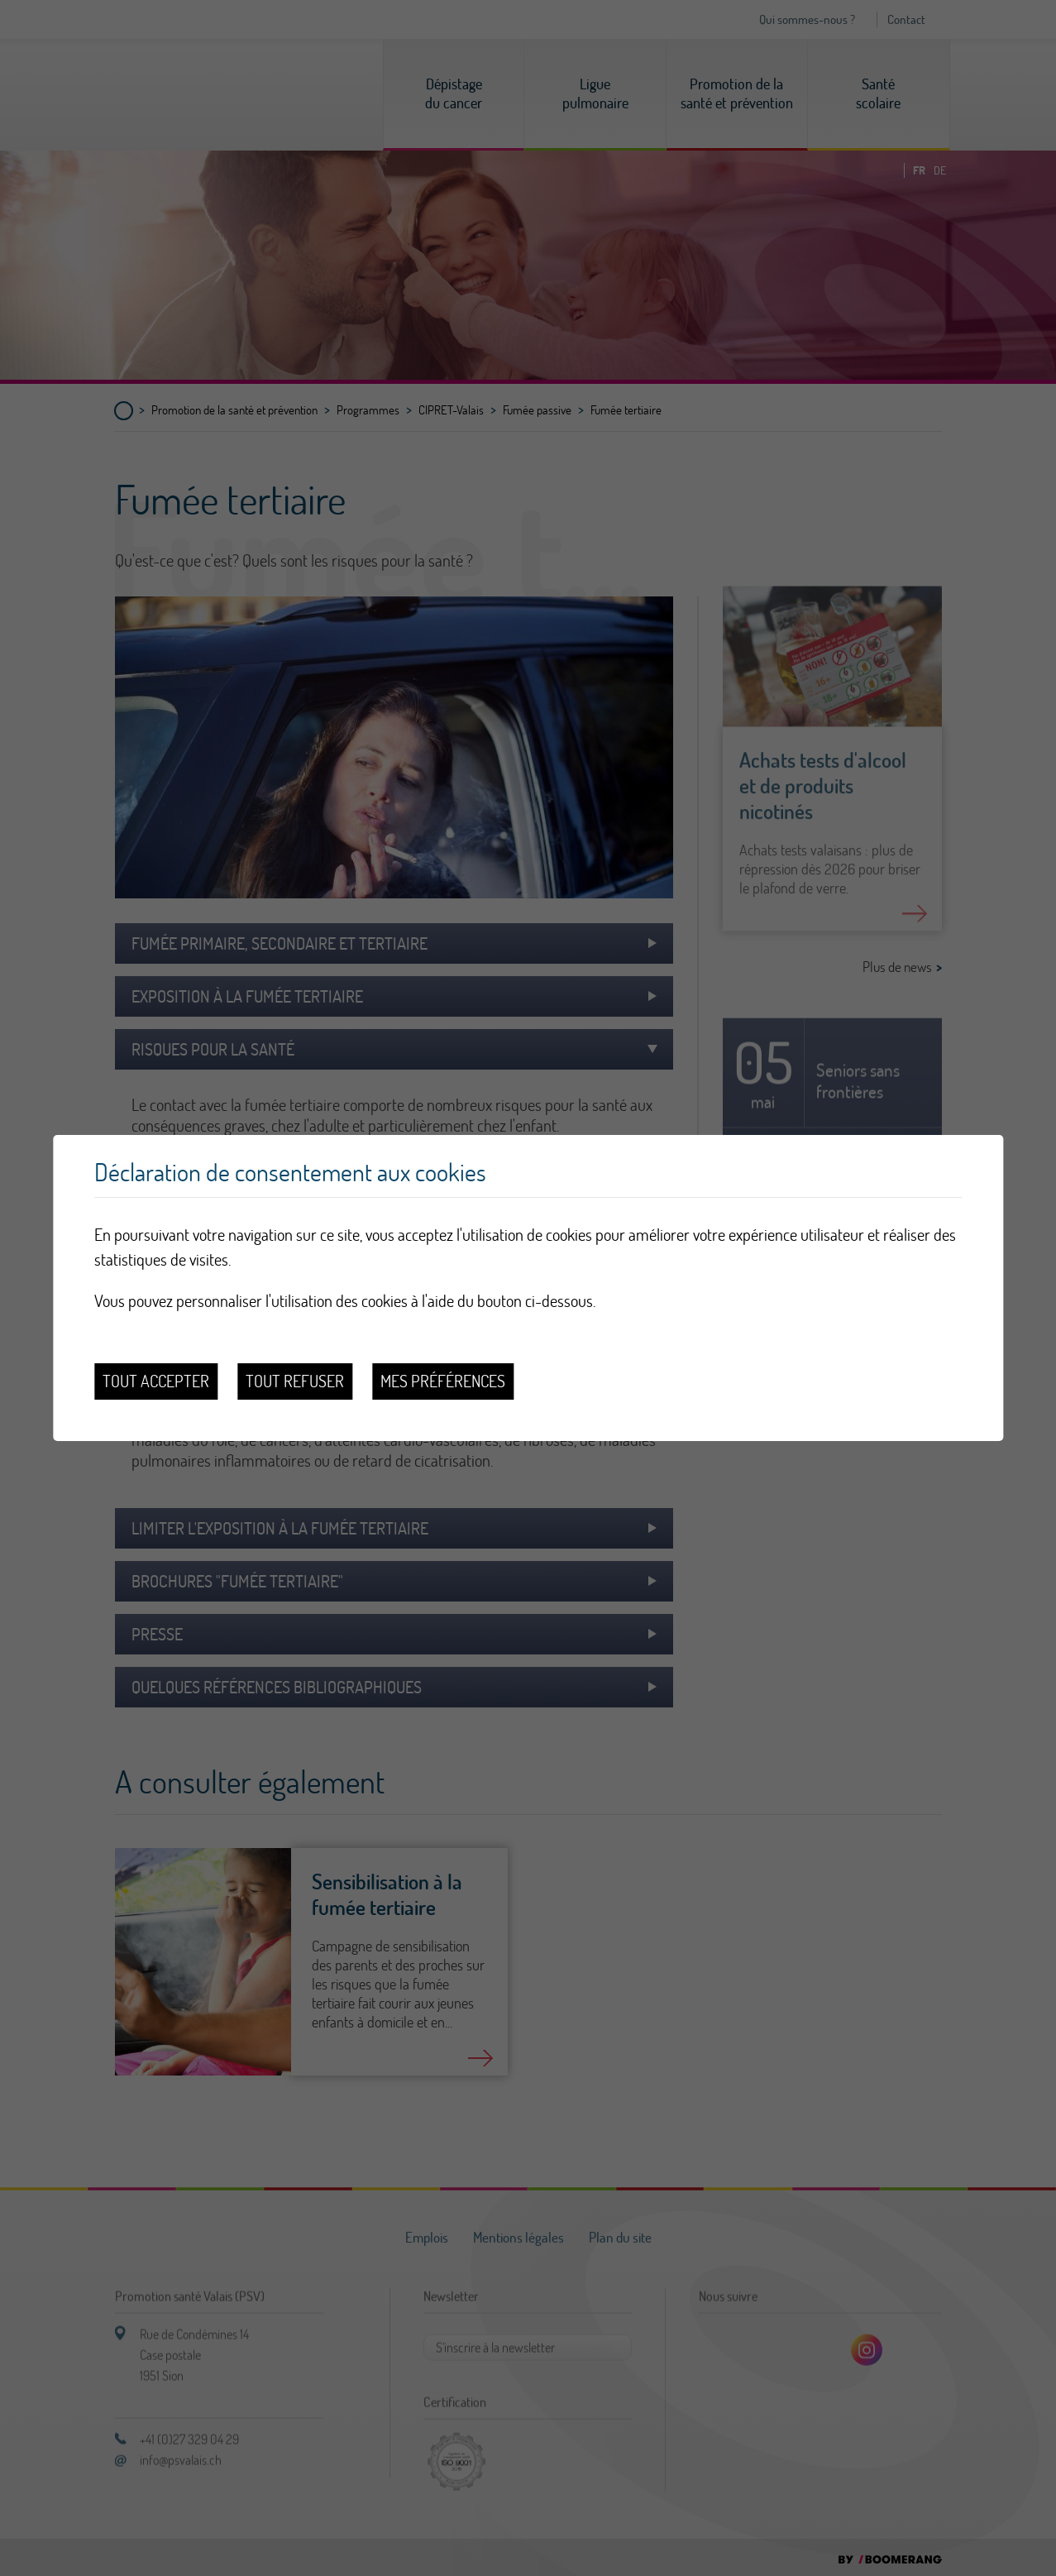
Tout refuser (295, 1381)
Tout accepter (156, 1381)
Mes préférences (442, 1381)
